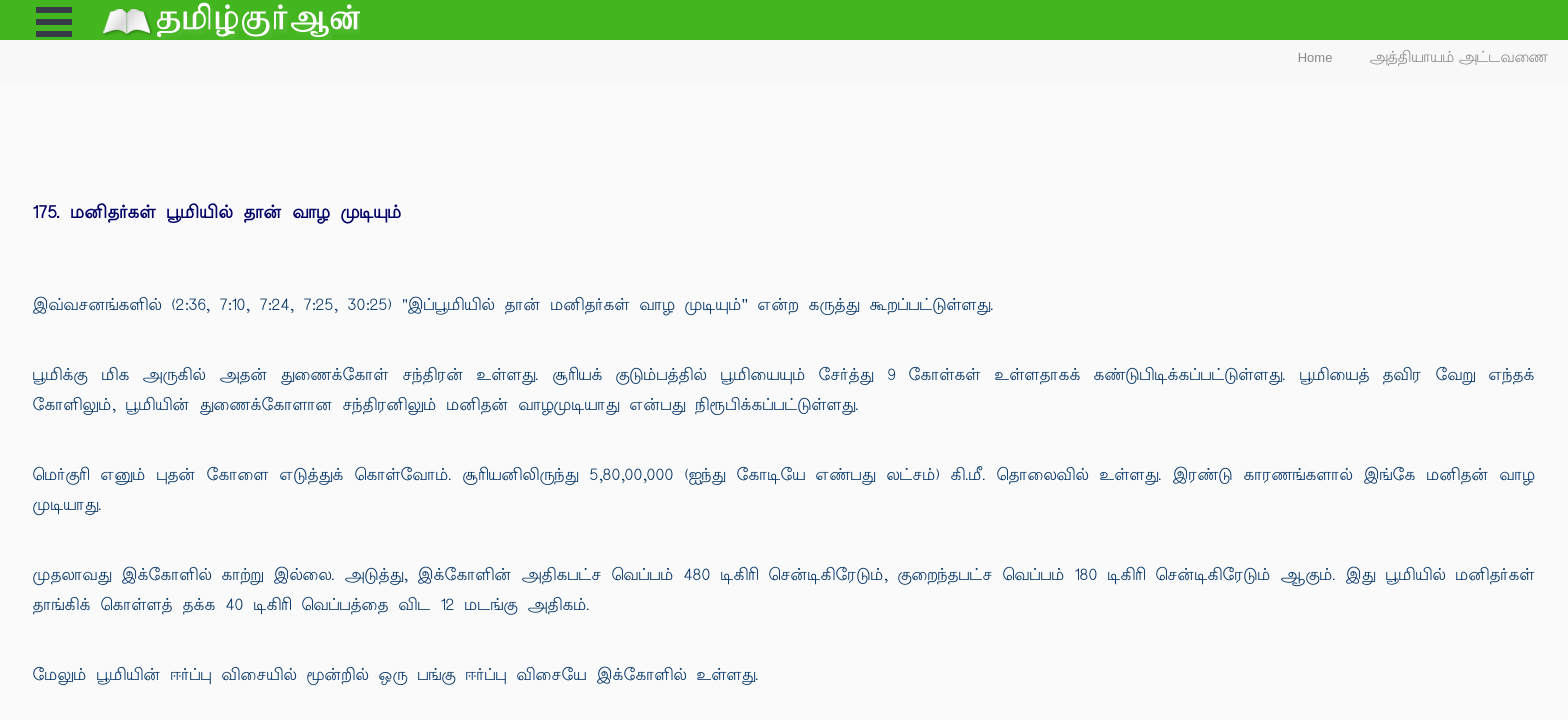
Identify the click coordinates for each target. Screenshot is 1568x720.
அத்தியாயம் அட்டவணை (1459, 57)
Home (1315, 57)
